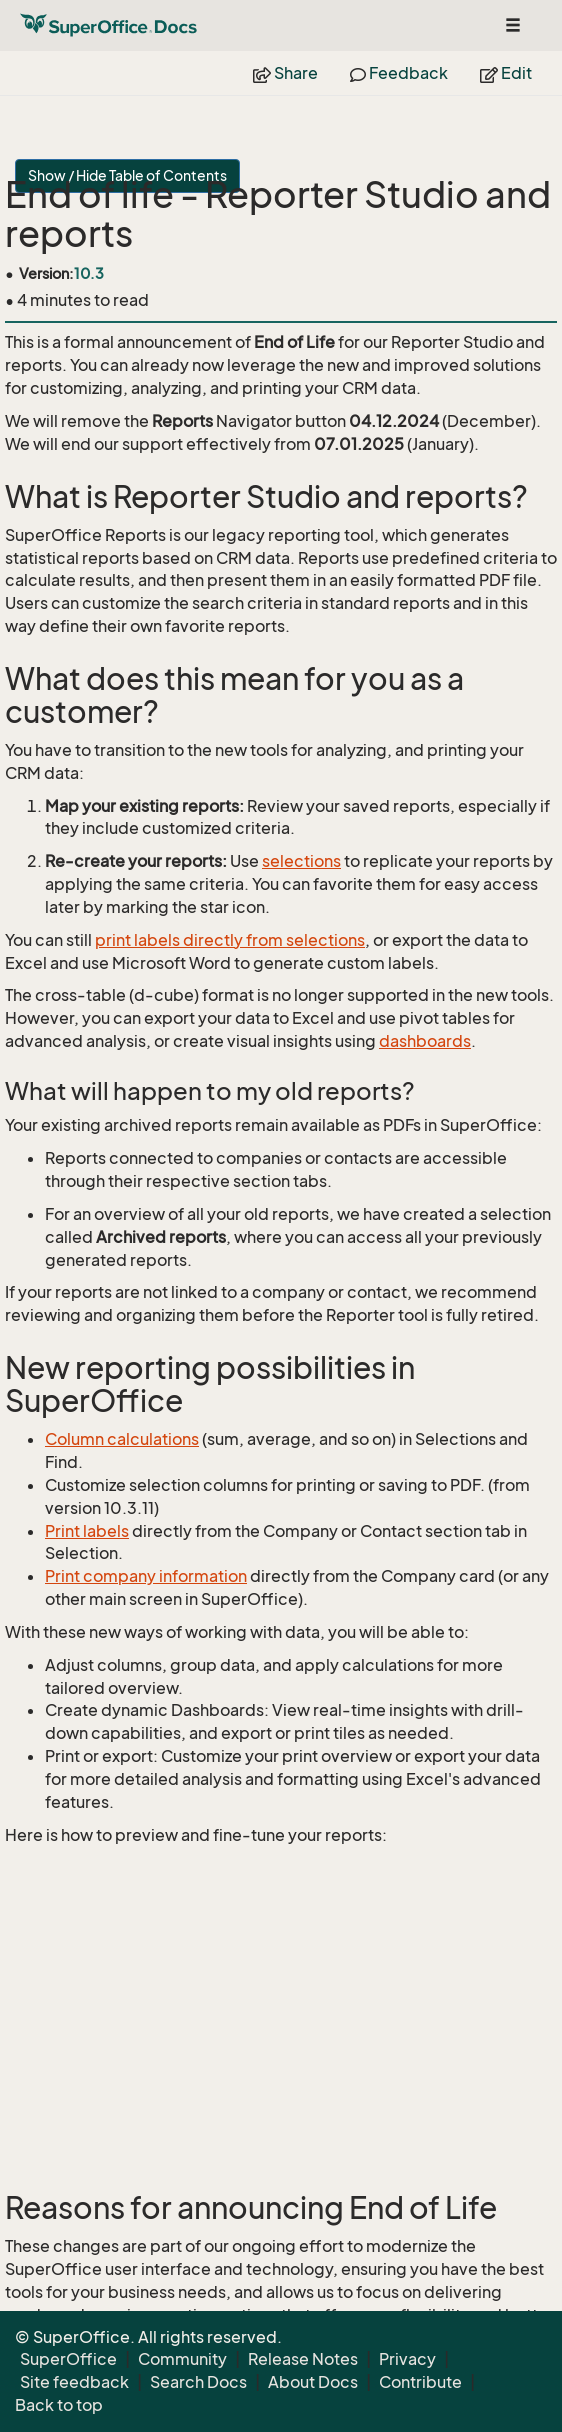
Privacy (407, 2359)
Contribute (420, 2382)
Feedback (399, 73)
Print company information (146, 1576)
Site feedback (74, 2382)
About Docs (313, 2382)
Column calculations (122, 1439)
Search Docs (198, 2382)
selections (301, 861)
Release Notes (303, 2359)
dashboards (425, 1041)
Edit (506, 73)
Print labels (87, 1531)
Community (182, 2359)
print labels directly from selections (230, 940)
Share (285, 73)
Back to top (59, 2405)
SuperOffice (68, 2359)
